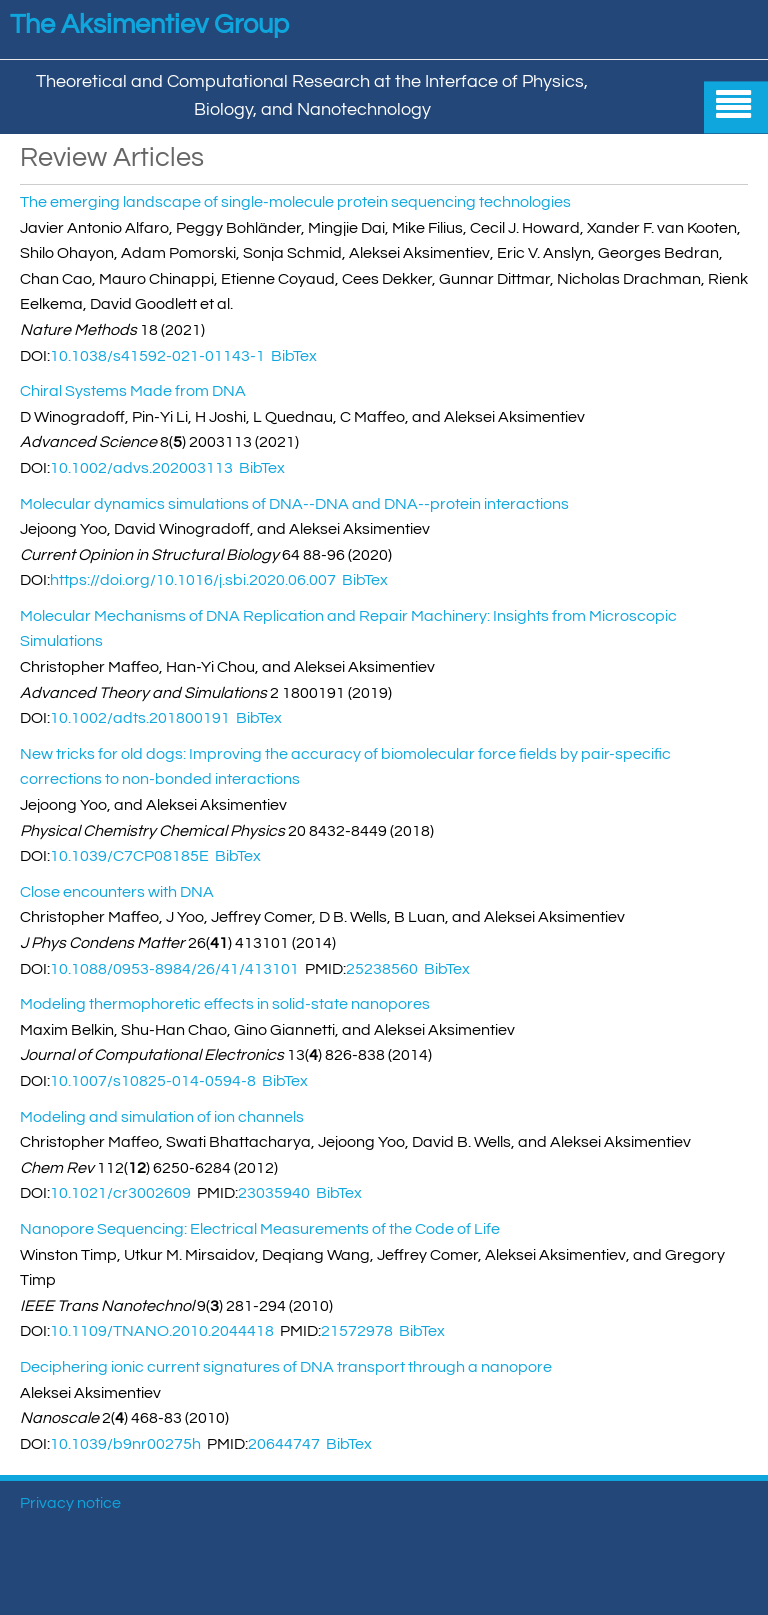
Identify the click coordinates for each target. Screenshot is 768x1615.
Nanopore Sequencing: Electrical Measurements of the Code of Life (260, 1229)
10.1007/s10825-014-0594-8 (153, 1081)
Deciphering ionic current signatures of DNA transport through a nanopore (286, 1367)
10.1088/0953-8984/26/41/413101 (174, 969)
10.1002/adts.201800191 (140, 718)
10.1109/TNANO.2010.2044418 (162, 1331)
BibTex (294, 356)
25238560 (382, 969)
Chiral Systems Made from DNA (133, 391)
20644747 (284, 1444)
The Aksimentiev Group (149, 25)
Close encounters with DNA (117, 892)
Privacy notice (70, 1503)
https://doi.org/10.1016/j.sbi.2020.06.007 (193, 580)
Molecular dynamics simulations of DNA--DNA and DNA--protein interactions (294, 504)
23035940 (274, 1193)
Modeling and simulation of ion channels (162, 1117)
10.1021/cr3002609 (120, 1193)
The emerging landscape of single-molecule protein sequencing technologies (295, 202)
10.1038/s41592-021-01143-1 (157, 356)
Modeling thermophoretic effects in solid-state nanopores (225, 1004)
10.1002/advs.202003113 (141, 468)
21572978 (357, 1331)
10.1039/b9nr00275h (125, 1444)
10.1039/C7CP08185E (129, 856)
